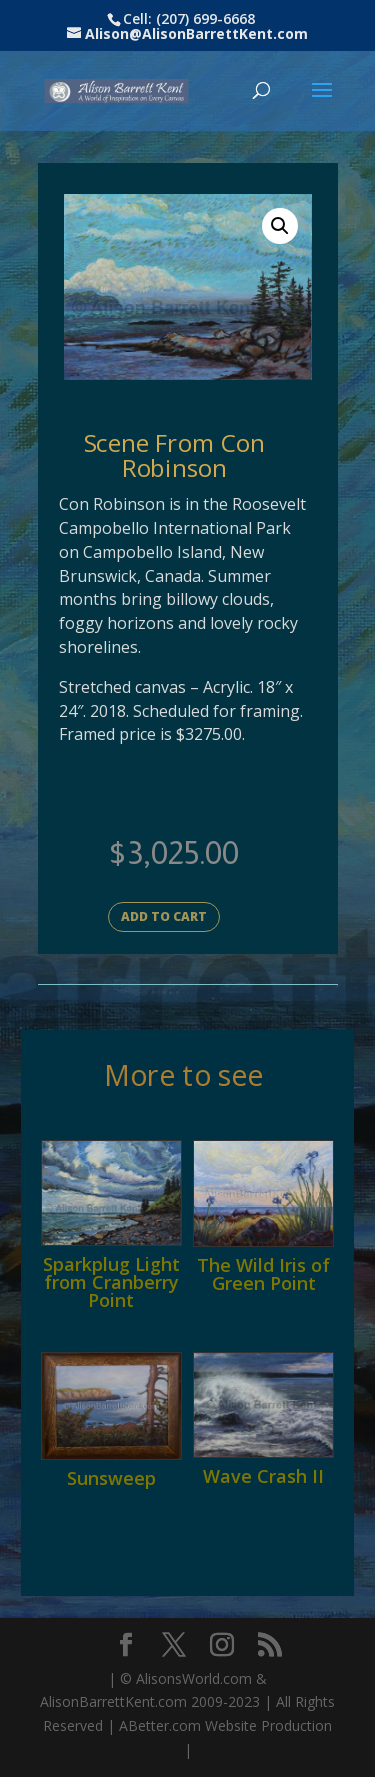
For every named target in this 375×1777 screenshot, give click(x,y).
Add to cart (164, 916)
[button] (280, 226)
